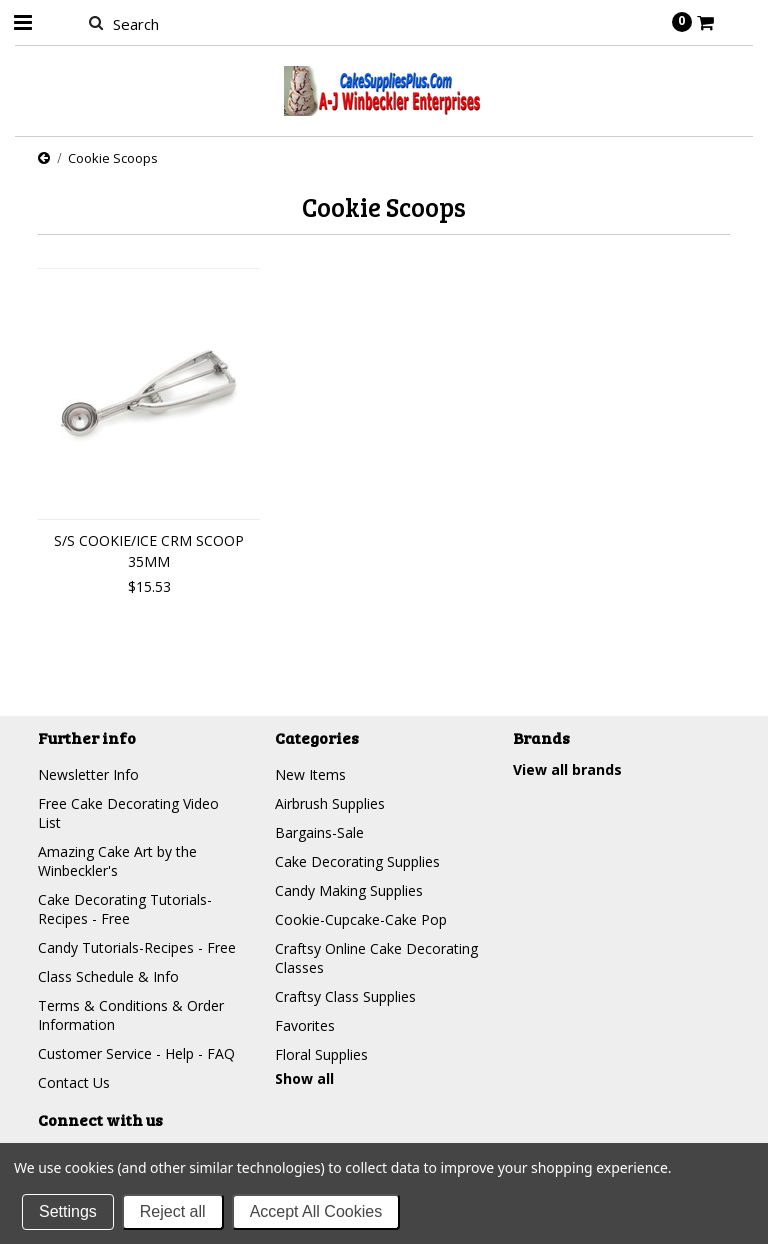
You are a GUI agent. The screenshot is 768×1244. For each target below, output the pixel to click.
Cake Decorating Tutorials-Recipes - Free (125, 909)
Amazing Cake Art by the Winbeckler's (117, 861)
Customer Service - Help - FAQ (136, 1053)
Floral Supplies (321, 1054)
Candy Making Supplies (349, 890)
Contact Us (74, 1082)
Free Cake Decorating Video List (128, 813)
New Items (310, 774)
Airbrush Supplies (330, 803)
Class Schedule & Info (108, 976)
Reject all (173, 1211)
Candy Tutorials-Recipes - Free (137, 947)
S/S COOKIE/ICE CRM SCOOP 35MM (149, 551)
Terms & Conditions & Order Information (131, 1015)
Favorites (305, 1025)
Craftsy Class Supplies (345, 996)
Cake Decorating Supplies (357, 861)
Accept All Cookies (316, 1211)
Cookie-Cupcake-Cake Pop (361, 919)
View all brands (567, 769)
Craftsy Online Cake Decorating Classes (376, 958)
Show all (304, 1078)
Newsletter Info (88, 774)
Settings (68, 1211)
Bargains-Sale (319, 832)
